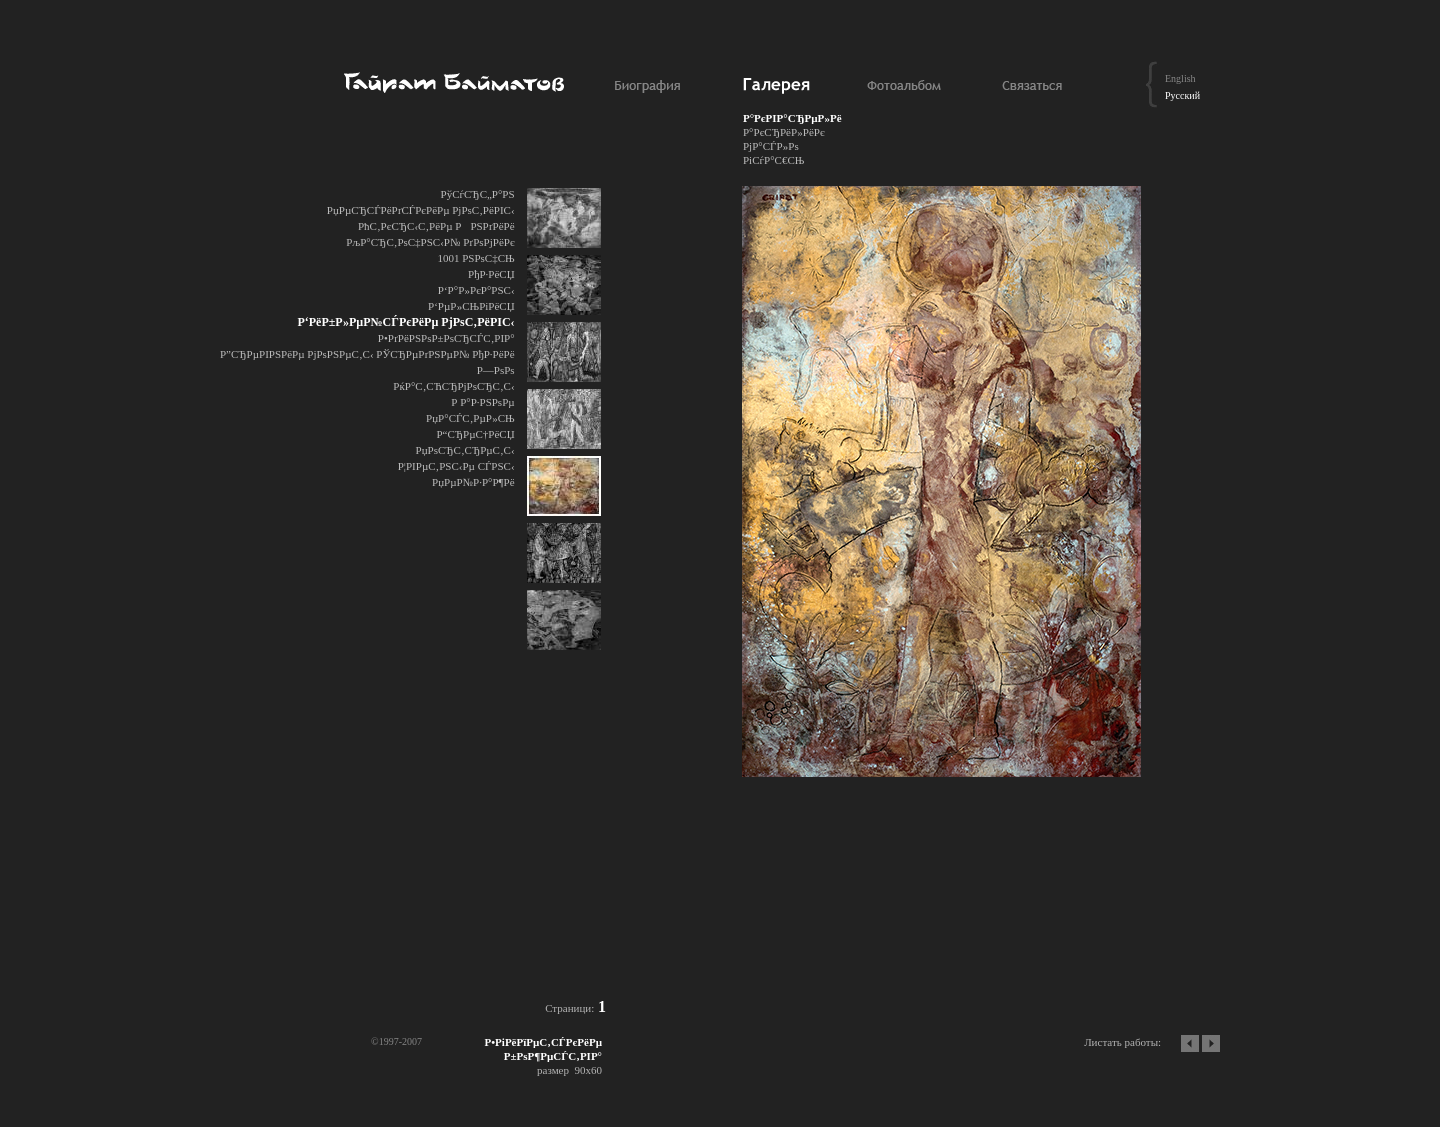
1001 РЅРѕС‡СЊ (475, 258)
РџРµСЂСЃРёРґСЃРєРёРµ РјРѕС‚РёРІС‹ (421, 210)
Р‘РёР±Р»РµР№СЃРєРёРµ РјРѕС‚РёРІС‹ (405, 322)
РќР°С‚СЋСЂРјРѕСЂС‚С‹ (453, 386)
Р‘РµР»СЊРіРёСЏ (471, 306)
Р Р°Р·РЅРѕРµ (482, 402)
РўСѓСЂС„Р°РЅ (478, 194)
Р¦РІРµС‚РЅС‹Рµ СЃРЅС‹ (456, 466)
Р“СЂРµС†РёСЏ (475, 434)
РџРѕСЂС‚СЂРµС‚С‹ (465, 450)
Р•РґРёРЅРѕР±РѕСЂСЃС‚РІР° (446, 338)
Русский (1182, 95)
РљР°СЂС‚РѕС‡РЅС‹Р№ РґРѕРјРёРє (430, 242)
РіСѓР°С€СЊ (773, 160)
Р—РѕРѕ (496, 370)
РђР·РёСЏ (491, 274)
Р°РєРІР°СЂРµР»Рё (792, 118)
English (1180, 78)
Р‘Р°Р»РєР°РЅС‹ (476, 290)
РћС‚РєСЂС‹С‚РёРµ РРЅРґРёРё (436, 226)
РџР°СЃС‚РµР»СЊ (470, 418)
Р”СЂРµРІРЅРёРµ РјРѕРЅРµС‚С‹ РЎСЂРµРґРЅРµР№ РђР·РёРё (367, 354)
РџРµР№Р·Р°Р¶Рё (473, 482)
